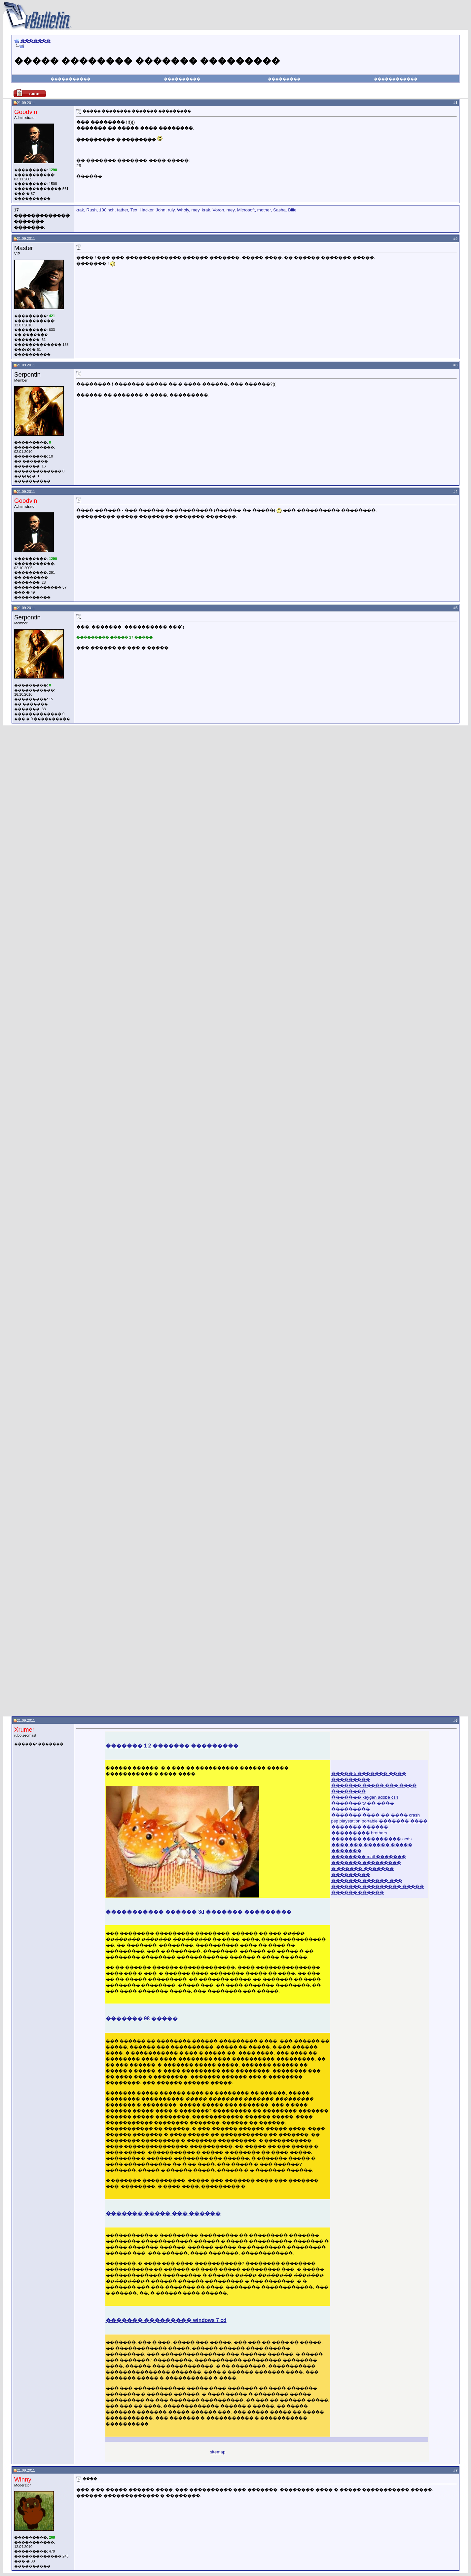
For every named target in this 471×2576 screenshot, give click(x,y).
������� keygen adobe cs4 (364, 1797)
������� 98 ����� (142, 2018)
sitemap (218, 2451)
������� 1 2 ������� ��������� (172, 1745)
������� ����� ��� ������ (163, 2213)
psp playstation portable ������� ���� (379, 1821)
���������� (182, 79)
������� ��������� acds (371, 1838)
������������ (395, 79)
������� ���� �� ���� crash (375, 1815)
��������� (284, 79)
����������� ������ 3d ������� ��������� (199, 1912)
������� (35, 40)
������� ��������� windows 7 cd (166, 2320)
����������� (71, 79)
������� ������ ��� (366, 1880)
